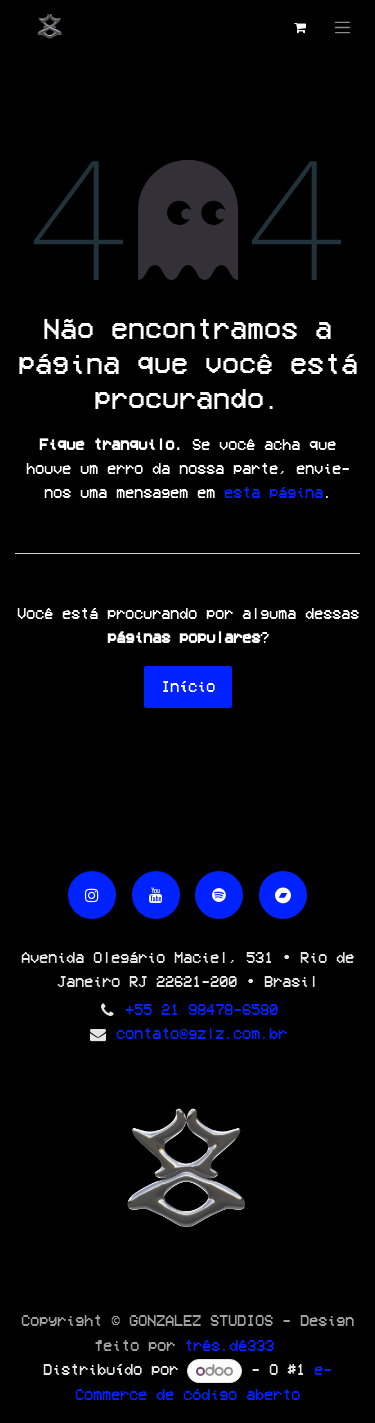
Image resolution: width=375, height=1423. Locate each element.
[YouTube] (156, 895)
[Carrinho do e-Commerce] (300, 28)
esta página (273, 492)
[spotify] (219, 895)
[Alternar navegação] (343, 28)
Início (188, 686)
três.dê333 (229, 1345)
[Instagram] (92, 895)
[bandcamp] (283, 895)
